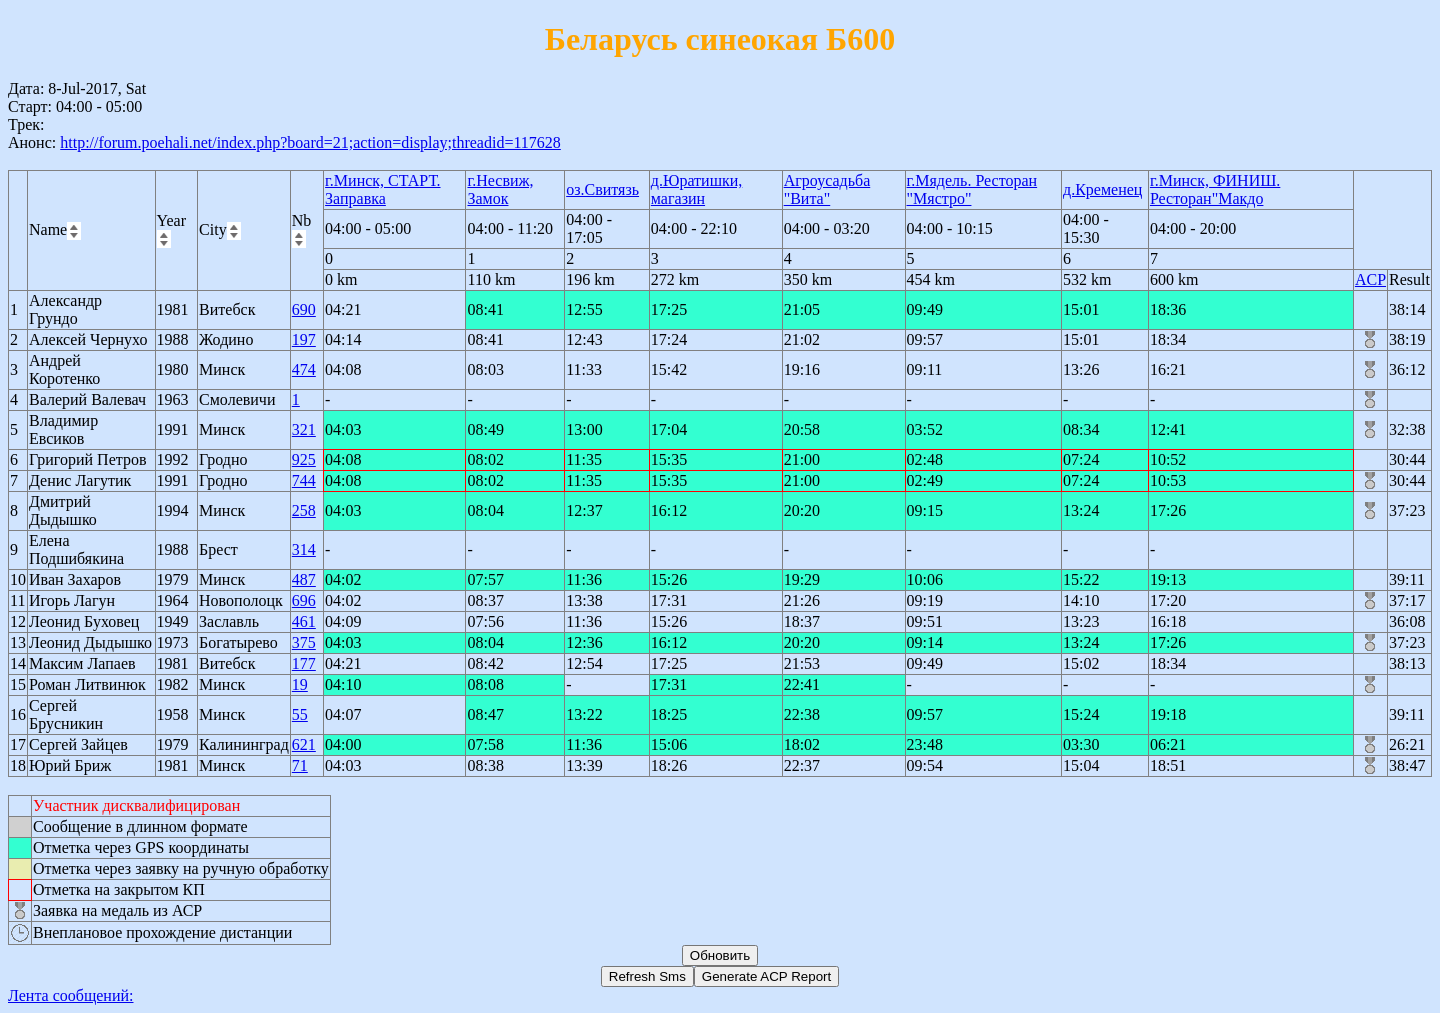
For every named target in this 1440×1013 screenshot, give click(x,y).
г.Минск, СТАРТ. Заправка (382, 189)
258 (304, 510)
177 (304, 663)
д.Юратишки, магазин (696, 189)
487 (304, 579)
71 (300, 765)
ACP (1370, 279)
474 (304, 369)
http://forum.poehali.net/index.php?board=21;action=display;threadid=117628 (310, 142)
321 (304, 429)
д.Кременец (1102, 189)
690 (304, 309)
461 (304, 621)
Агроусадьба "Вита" (827, 189)
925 (304, 459)
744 (304, 480)
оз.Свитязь (602, 189)
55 (300, 714)
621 (304, 744)
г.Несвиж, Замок (500, 189)
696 (304, 600)
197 (304, 339)
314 (304, 549)
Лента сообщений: (71, 995)
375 (304, 642)
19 (300, 684)
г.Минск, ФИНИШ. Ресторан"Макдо (1215, 189)
